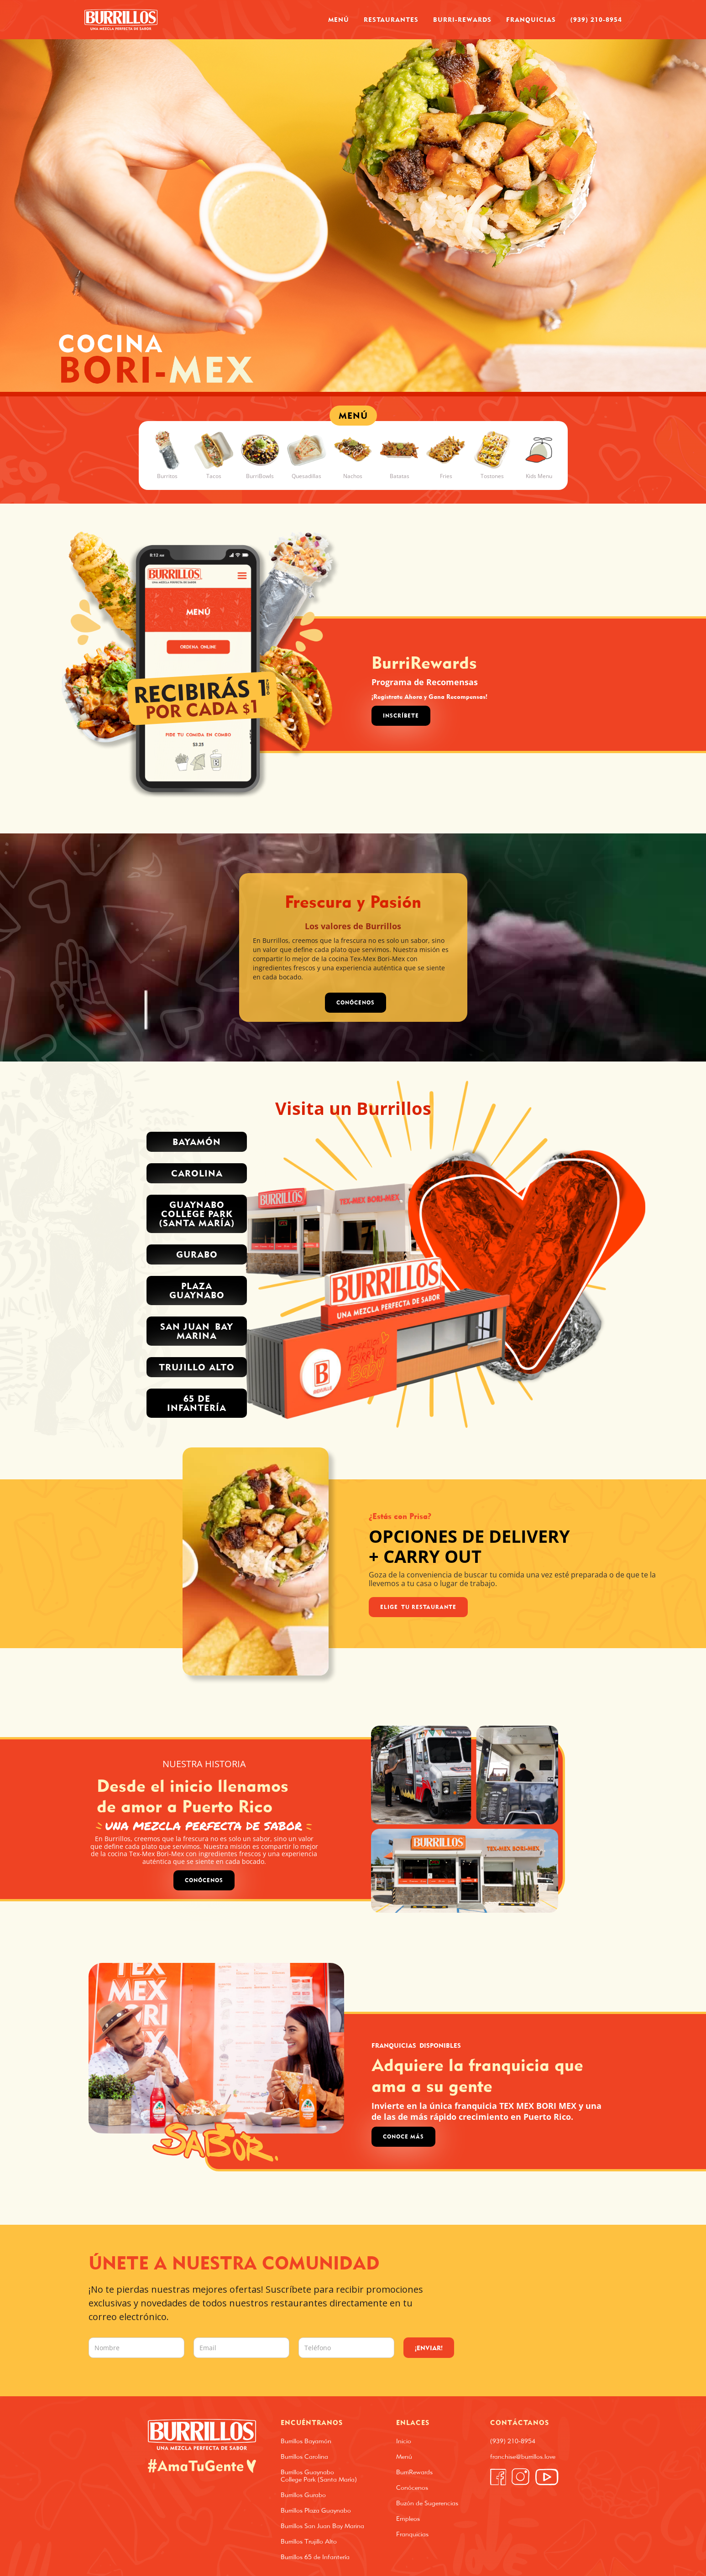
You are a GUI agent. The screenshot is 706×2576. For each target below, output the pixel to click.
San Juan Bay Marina (196, 1331)
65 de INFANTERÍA (196, 1403)
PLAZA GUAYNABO (197, 1290)
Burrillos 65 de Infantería (315, 2556)
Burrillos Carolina (304, 2456)
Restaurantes (391, 19)
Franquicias (531, 19)
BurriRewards (414, 2472)
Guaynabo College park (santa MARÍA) (197, 1213)
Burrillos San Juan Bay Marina (322, 2525)
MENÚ (353, 415)
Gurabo (197, 1254)
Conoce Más (403, 2136)
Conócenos (204, 1880)
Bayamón (197, 1141)
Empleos (408, 2518)
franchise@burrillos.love (522, 2456)
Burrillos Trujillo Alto (309, 2541)
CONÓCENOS (355, 1002)
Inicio (403, 2441)
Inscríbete (401, 715)
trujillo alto (197, 1367)
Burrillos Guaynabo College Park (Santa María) (319, 2475)
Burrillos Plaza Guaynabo (316, 2510)
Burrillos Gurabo (303, 2494)
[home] (120, 19)
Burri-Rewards (462, 19)
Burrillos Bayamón (306, 2441)
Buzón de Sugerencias (427, 2503)
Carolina (197, 1173)
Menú (338, 19)
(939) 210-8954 (596, 19)
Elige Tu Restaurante (418, 1606)
